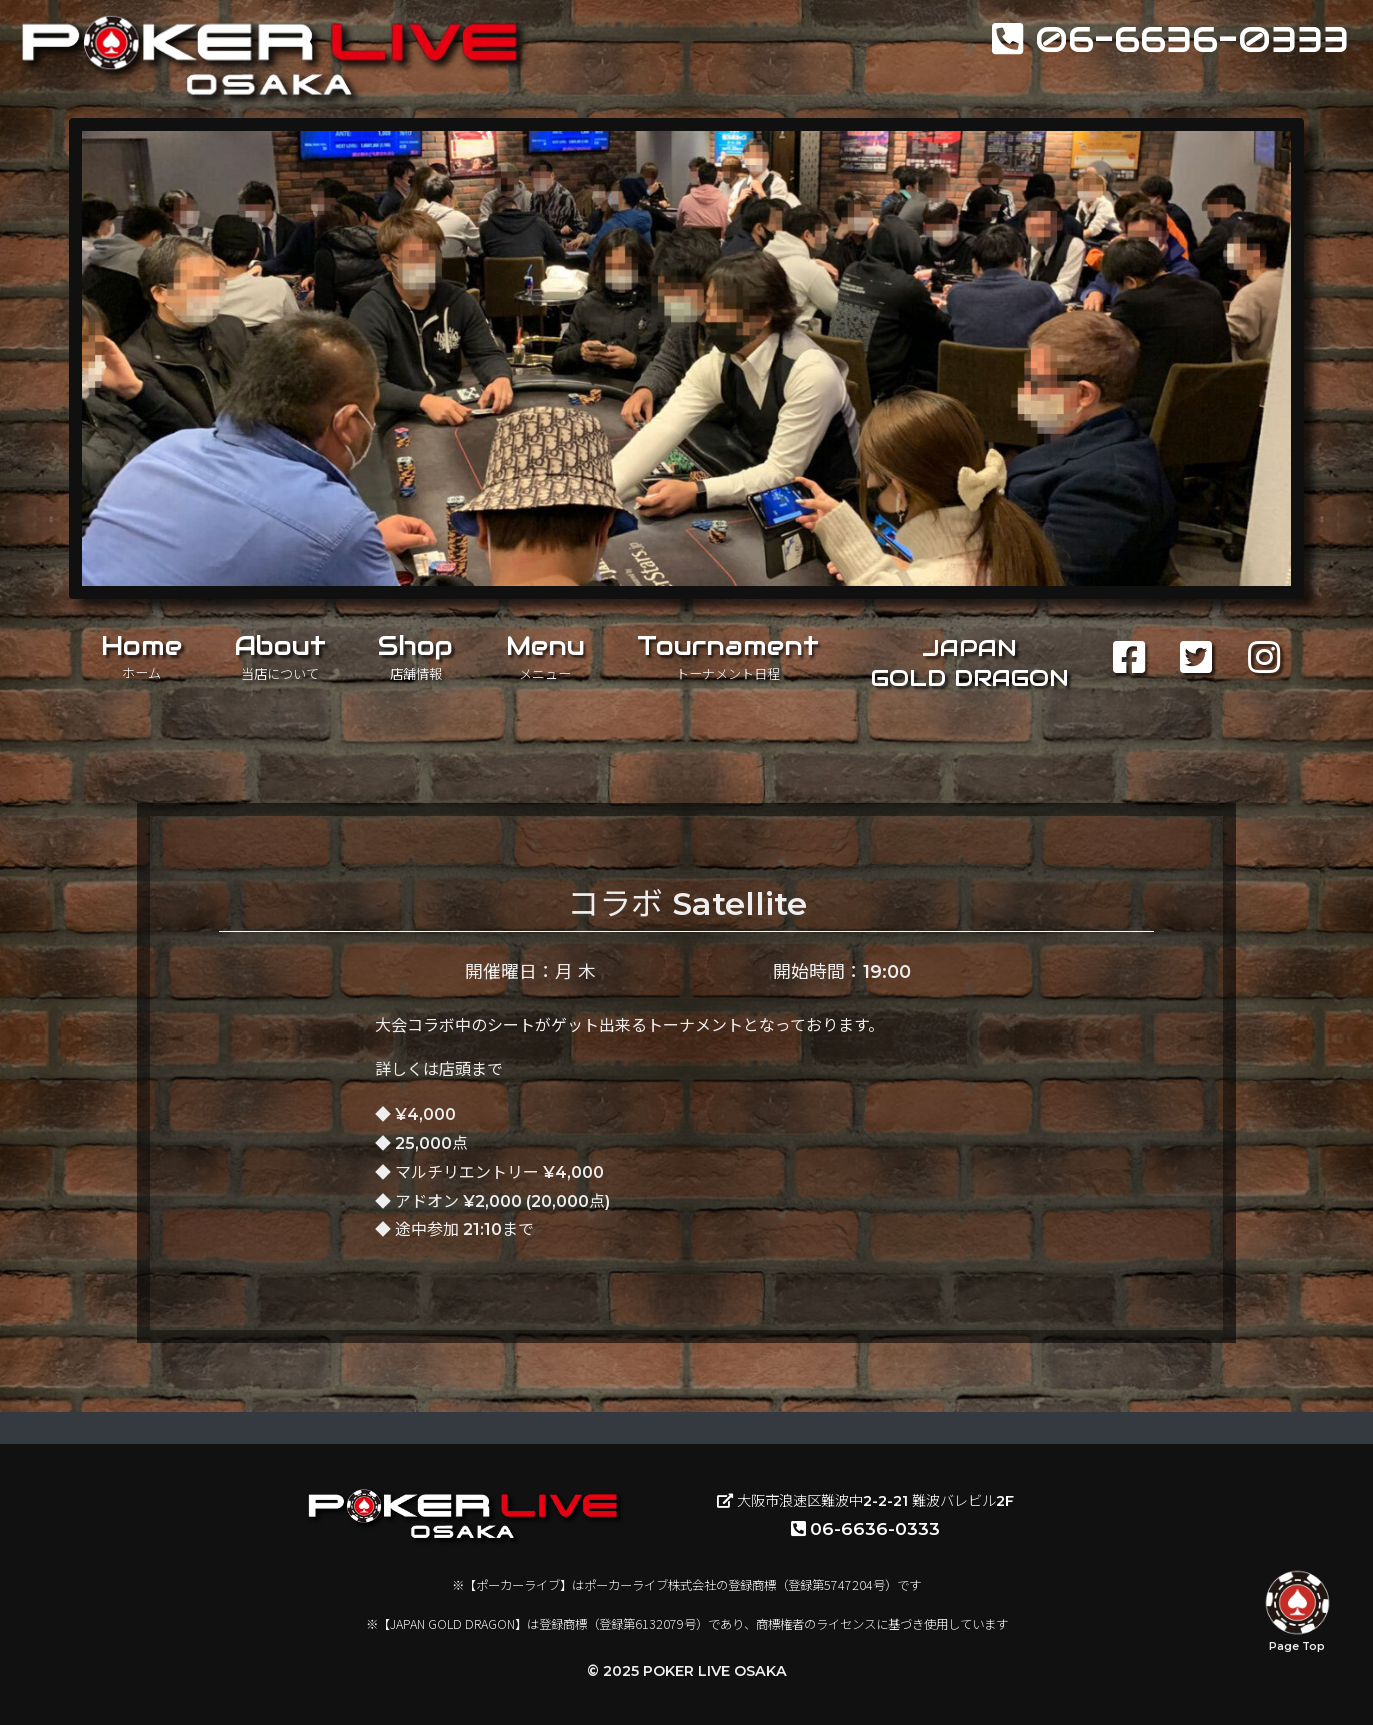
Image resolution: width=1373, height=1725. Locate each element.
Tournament (728, 656)
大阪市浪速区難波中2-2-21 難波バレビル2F (865, 1501)
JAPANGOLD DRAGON (970, 663)
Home (141, 655)
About (280, 656)
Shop (415, 656)
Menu (545, 656)
